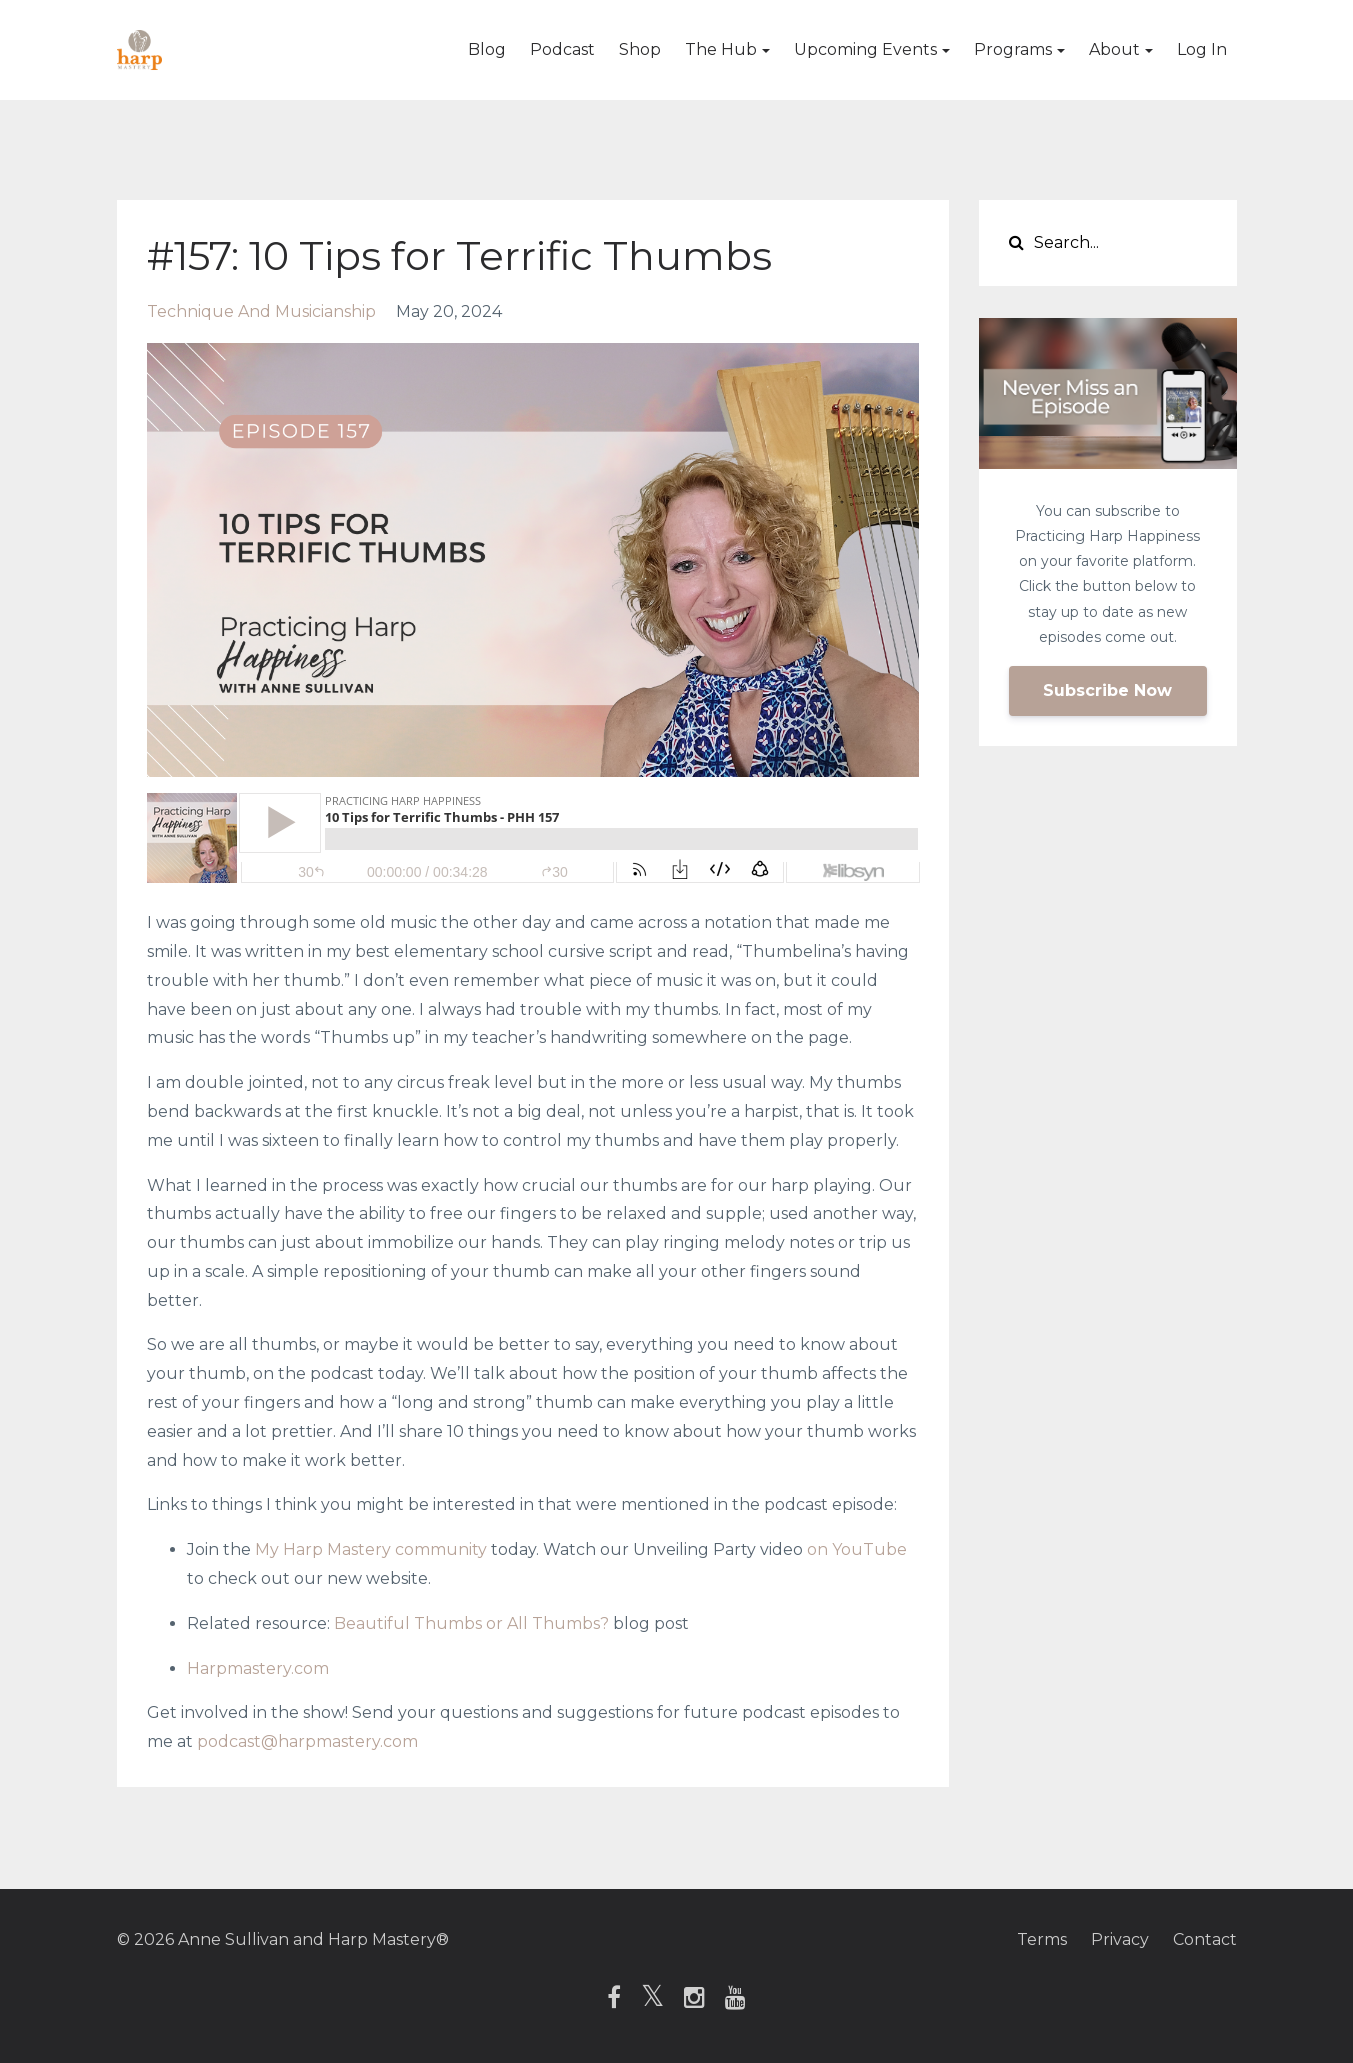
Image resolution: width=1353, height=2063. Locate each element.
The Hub (721, 49)
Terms (1042, 1939)
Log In (1202, 49)
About (1114, 49)
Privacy (1120, 1939)
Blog (487, 49)
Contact (1205, 1939)
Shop (640, 49)
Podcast (562, 49)
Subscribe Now (1107, 690)
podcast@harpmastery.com (307, 1741)
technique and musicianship (261, 311)
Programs (1013, 49)
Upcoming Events (865, 49)
